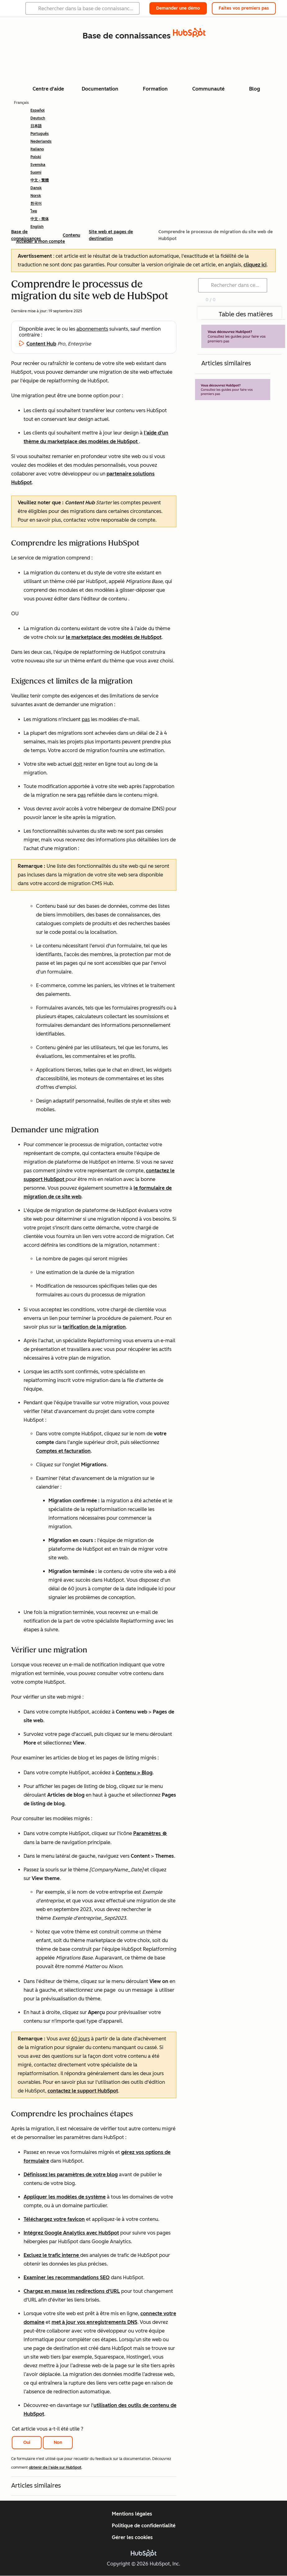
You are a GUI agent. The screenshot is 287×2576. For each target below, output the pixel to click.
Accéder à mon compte (40, 241)
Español (37, 110)
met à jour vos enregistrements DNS (94, 2322)
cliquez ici (255, 265)
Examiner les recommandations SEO (67, 2277)
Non (58, 2442)
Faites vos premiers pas (244, 8)
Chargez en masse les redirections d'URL (72, 2291)
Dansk (36, 188)
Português (39, 133)
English (36, 227)
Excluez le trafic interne (52, 2255)
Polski (35, 157)
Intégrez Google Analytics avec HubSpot (71, 2233)
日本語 (36, 126)
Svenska (37, 165)
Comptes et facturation (63, 1451)
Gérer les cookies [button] (132, 2537)
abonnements (92, 329)
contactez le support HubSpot (83, 2091)
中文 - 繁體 (39, 180)
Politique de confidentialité (143, 2526)
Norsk (35, 196)
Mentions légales (132, 2514)
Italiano (37, 149)
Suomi (35, 172)
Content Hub (41, 344)
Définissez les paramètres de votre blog (71, 2174)
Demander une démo (178, 8)
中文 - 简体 (39, 219)
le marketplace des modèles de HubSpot (114, 637)
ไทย (33, 211)
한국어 (36, 203)
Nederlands (41, 141)
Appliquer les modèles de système (65, 2197)
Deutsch (37, 118)
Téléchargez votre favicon (54, 2219)
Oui (26, 2442)
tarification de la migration (94, 1327)
